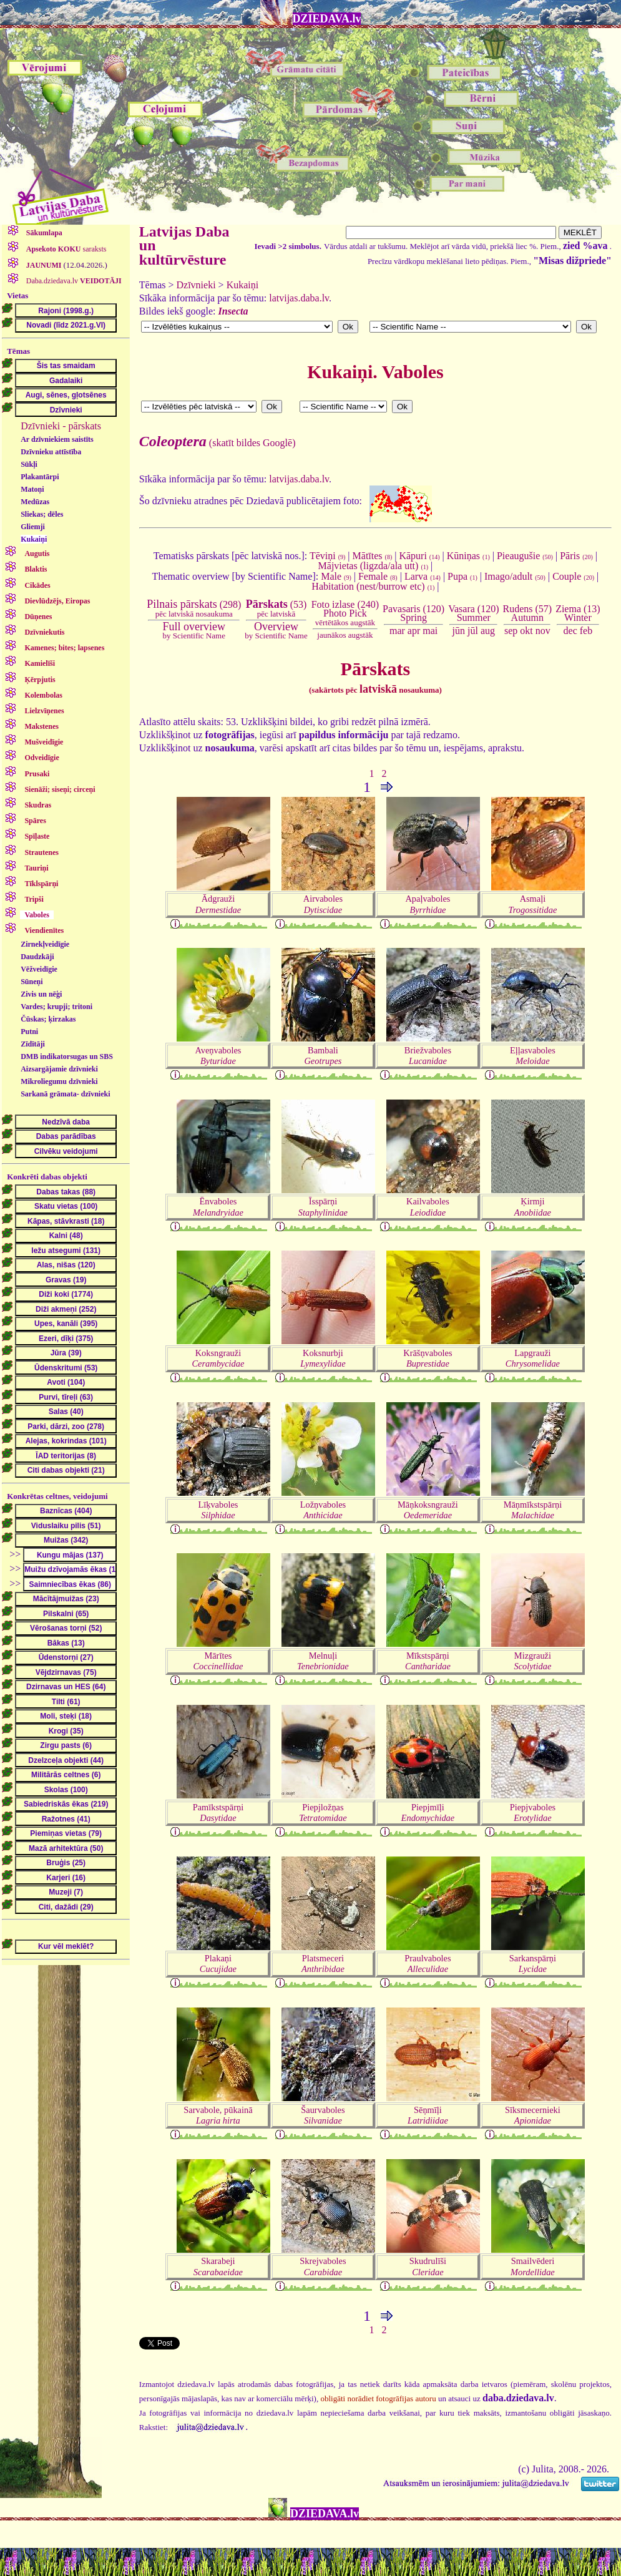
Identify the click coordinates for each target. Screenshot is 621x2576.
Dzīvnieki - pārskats (61, 426)
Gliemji (33, 526)
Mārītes (218, 1661)
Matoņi (32, 489)
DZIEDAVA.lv (327, 18)
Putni (29, 1031)
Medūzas (35, 501)
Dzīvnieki (196, 285)
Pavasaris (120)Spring (413, 613)
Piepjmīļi (428, 1812)
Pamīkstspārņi (218, 1812)
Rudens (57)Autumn (527, 613)
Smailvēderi (533, 2266)
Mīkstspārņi (428, 1661)
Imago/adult (514, 576)
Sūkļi (29, 464)
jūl (472, 630)
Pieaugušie (525, 555)
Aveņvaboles (218, 1055)
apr (414, 630)
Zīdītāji (33, 1044)
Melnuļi (323, 1661)
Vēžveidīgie (39, 969)
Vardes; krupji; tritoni (56, 1006)
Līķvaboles (218, 1510)
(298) (194, 608)
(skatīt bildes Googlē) (217, 442)
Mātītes (373, 555)
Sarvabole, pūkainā (217, 2115)
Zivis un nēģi (41, 994)
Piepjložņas (322, 1812)
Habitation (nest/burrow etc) (372, 586)
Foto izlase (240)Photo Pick (345, 613)
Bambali (322, 1055)
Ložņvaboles (323, 1510)
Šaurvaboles (323, 2115)
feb (586, 630)
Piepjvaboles (533, 1812)
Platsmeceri (323, 1963)
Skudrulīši (427, 2266)
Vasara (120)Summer (473, 613)
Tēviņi (327, 555)
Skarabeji (218, 2266)
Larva (422, 576)
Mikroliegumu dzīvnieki (59, 1081)
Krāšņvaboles (427, 1358)
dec (570, 630)
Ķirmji (532, 1206)
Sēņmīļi (428, 2115)
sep (510, 630)
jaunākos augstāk (345, 635)
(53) (276, 608)
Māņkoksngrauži (428, 1510)
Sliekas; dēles (42, 514)
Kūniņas (468, 555)
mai (430, 630)
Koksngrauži (218, 1358)
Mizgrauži (532, 1661)
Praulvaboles (427, 1963)
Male (336, 576)
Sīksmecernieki (532, 2115)
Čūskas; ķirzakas (48, 1019)
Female (378, 576)
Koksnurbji (322, 1358)
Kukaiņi (34, 539)
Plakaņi (218, 1963)
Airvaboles (323, 904)
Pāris (576, 555)
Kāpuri (419, 555)
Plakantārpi (40, 476)
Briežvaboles (427, 1055)
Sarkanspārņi (532, 1963)
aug (488, 630)
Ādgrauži (218, 904)
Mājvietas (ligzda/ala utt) (373, 565)
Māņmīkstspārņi (533, 1510)
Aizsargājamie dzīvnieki (59, 1069)
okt (526, 630)
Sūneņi (31, 981)
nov (542, 630)
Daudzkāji (37, 956)
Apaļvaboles (427, 904)
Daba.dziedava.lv (73, 280)
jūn (458, 630)
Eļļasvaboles (532, 1055)
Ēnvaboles (218, 1206)
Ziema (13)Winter (577, 613)
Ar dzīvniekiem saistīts (57, 439)
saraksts (65, 249)
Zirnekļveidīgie (45, 944)
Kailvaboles (427, 1206)
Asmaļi (533, 904)
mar (397, 630)
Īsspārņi (323, 1206)
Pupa (462, 576)
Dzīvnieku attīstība (51, 451)
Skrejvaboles (323, 2266)
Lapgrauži (533, 1358)
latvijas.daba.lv (299, 298)
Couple (573, 576)
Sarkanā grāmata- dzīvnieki (65, 1094)
